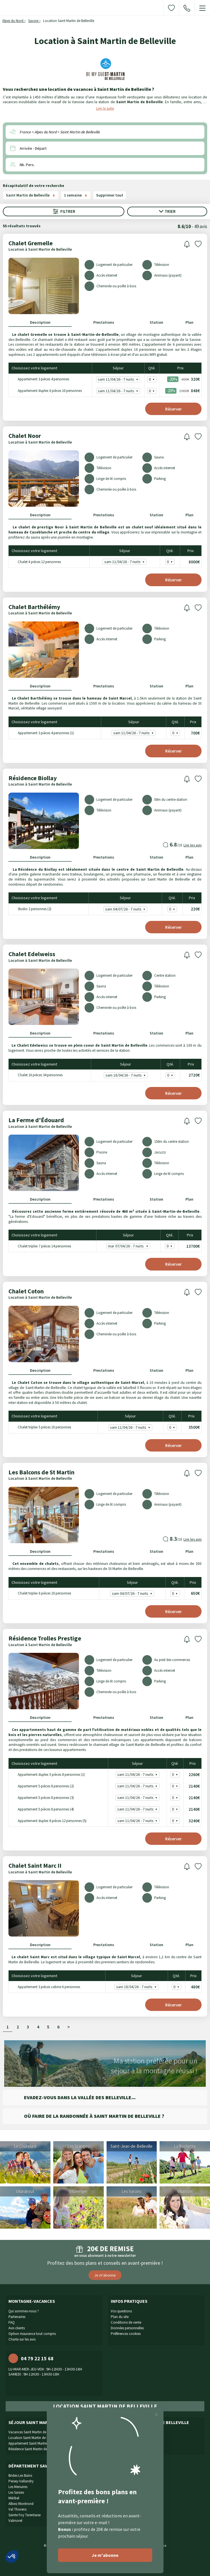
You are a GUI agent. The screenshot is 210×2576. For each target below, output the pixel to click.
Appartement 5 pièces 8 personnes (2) (42, 1785)
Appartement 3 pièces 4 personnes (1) (42, 733)
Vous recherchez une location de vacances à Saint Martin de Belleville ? (78, 89)
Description (40, 322)
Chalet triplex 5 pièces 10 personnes (40, 1427)
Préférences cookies (126, 2333)
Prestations (103, 322)
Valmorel (15, 2520)
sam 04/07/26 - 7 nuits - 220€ (126, 909)
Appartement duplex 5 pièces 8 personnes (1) (47, 1774)
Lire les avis (193, 845)
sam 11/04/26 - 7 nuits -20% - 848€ (119, 391)
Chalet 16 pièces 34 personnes (36, 1075)
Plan (189, 322)
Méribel (13, 2498)
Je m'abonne (105, 2275)
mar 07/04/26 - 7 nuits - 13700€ (129, 1246)
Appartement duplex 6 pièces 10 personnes (46, 390)
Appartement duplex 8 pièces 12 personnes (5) (48, 1820)
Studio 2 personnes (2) (30, 909)
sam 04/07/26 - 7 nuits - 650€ (133, 1593)
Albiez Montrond (21, 2503)
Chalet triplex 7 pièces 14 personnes (40, 1246)
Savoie (33, 20)
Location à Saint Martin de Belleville (40, 249)
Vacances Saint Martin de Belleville (34, 2432)
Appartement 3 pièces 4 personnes (39, 379)
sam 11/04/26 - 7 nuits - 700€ (134, 733)
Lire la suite (105, 108)
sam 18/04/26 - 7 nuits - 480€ (137, 1987)
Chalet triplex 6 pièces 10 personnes (40, 1593)
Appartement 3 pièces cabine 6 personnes (45, 1986)
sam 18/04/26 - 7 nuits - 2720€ (126, 1075)
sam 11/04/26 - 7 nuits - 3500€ (131, 1427)
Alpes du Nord (12, 20)
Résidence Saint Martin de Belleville (34, 2449)
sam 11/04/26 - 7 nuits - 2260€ (138, 1774)
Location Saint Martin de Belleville (33, 2437)
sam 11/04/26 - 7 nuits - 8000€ (125, 561)
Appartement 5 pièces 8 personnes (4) (42, 1809)
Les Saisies (16, 2492)
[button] (12, 2556)
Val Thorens (17, 2509)
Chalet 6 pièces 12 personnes (35, 561)
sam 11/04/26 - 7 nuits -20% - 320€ (119, 379)
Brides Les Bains (20, 2475)
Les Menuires (17, 2486)
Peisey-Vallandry (21, 2481)
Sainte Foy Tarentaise (24, 2515)
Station (156, 322)
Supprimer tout (109, 195)
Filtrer (63, 211)
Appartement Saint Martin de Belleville (36, 2443)
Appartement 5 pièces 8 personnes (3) (42, 1797)
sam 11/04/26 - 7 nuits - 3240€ (138, 1820)
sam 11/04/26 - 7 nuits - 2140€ (138, 1786)
